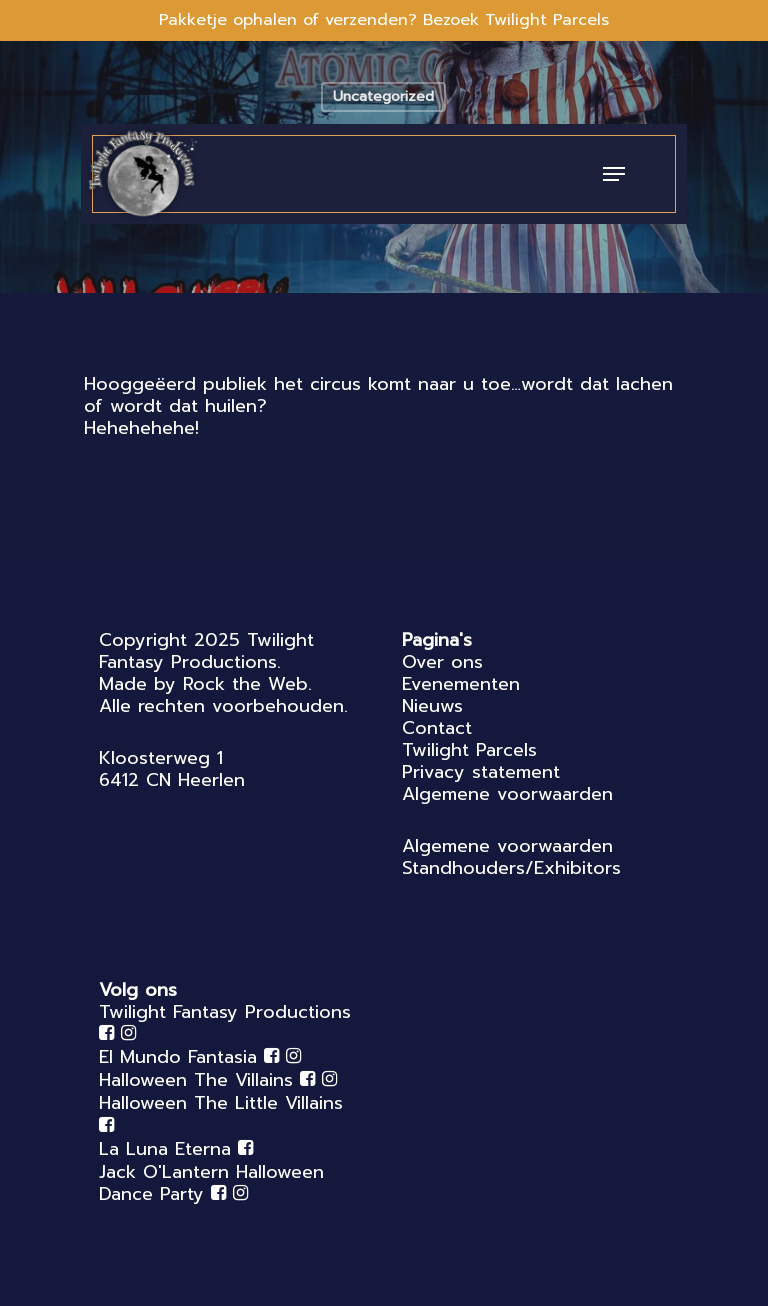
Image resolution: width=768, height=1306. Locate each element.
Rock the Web (245, 684)
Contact (437, 728)
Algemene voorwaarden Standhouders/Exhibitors (511, 857)
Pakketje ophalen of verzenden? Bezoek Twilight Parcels (384, 20)
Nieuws (432, 706)
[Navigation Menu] (614, 174)
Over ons (442, 662)
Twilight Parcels (469, 750)
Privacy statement (481, 772)
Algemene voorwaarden (507, 794)
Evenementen (461, 684)
